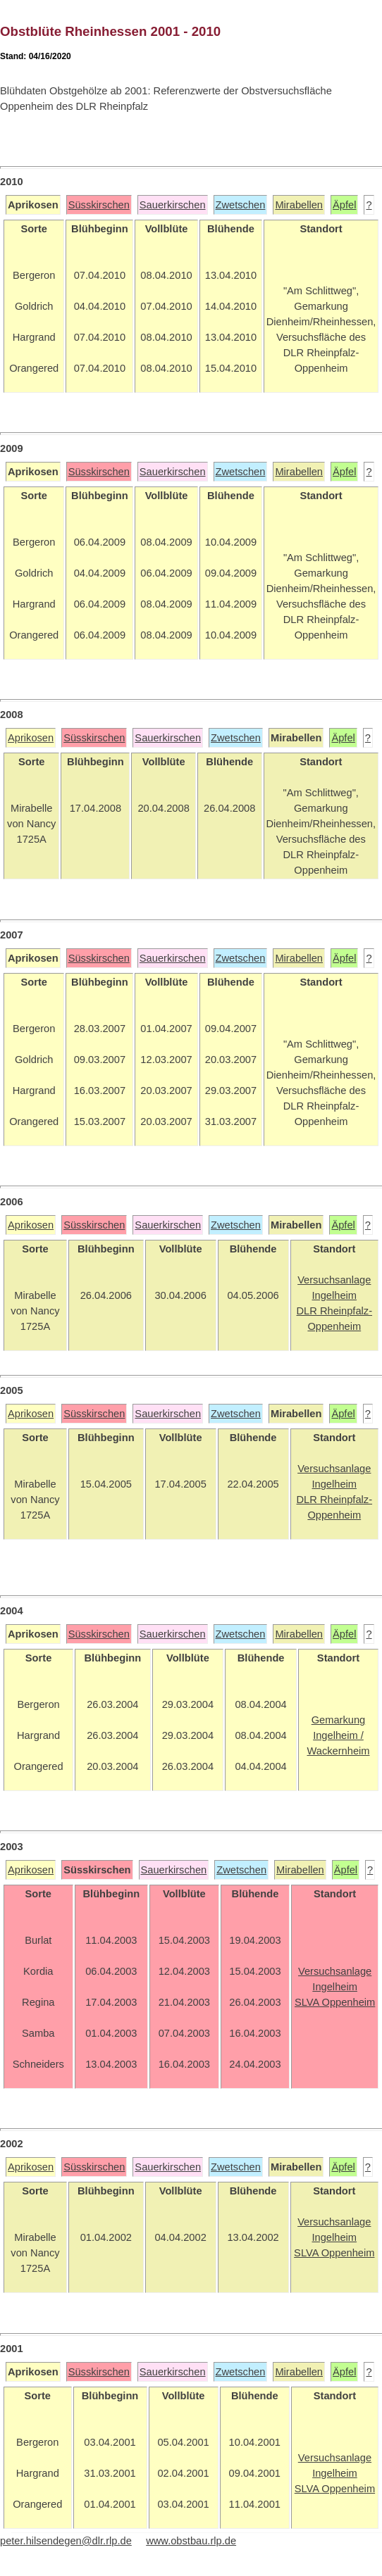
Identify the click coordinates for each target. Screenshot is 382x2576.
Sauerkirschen (173, 205)
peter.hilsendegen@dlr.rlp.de (66, 2540)
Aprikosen (31, 737)
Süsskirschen (99, 205)
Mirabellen (299, 205)
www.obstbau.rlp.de (191, 2540)
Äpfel (344, 205)
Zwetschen (241, 205)
